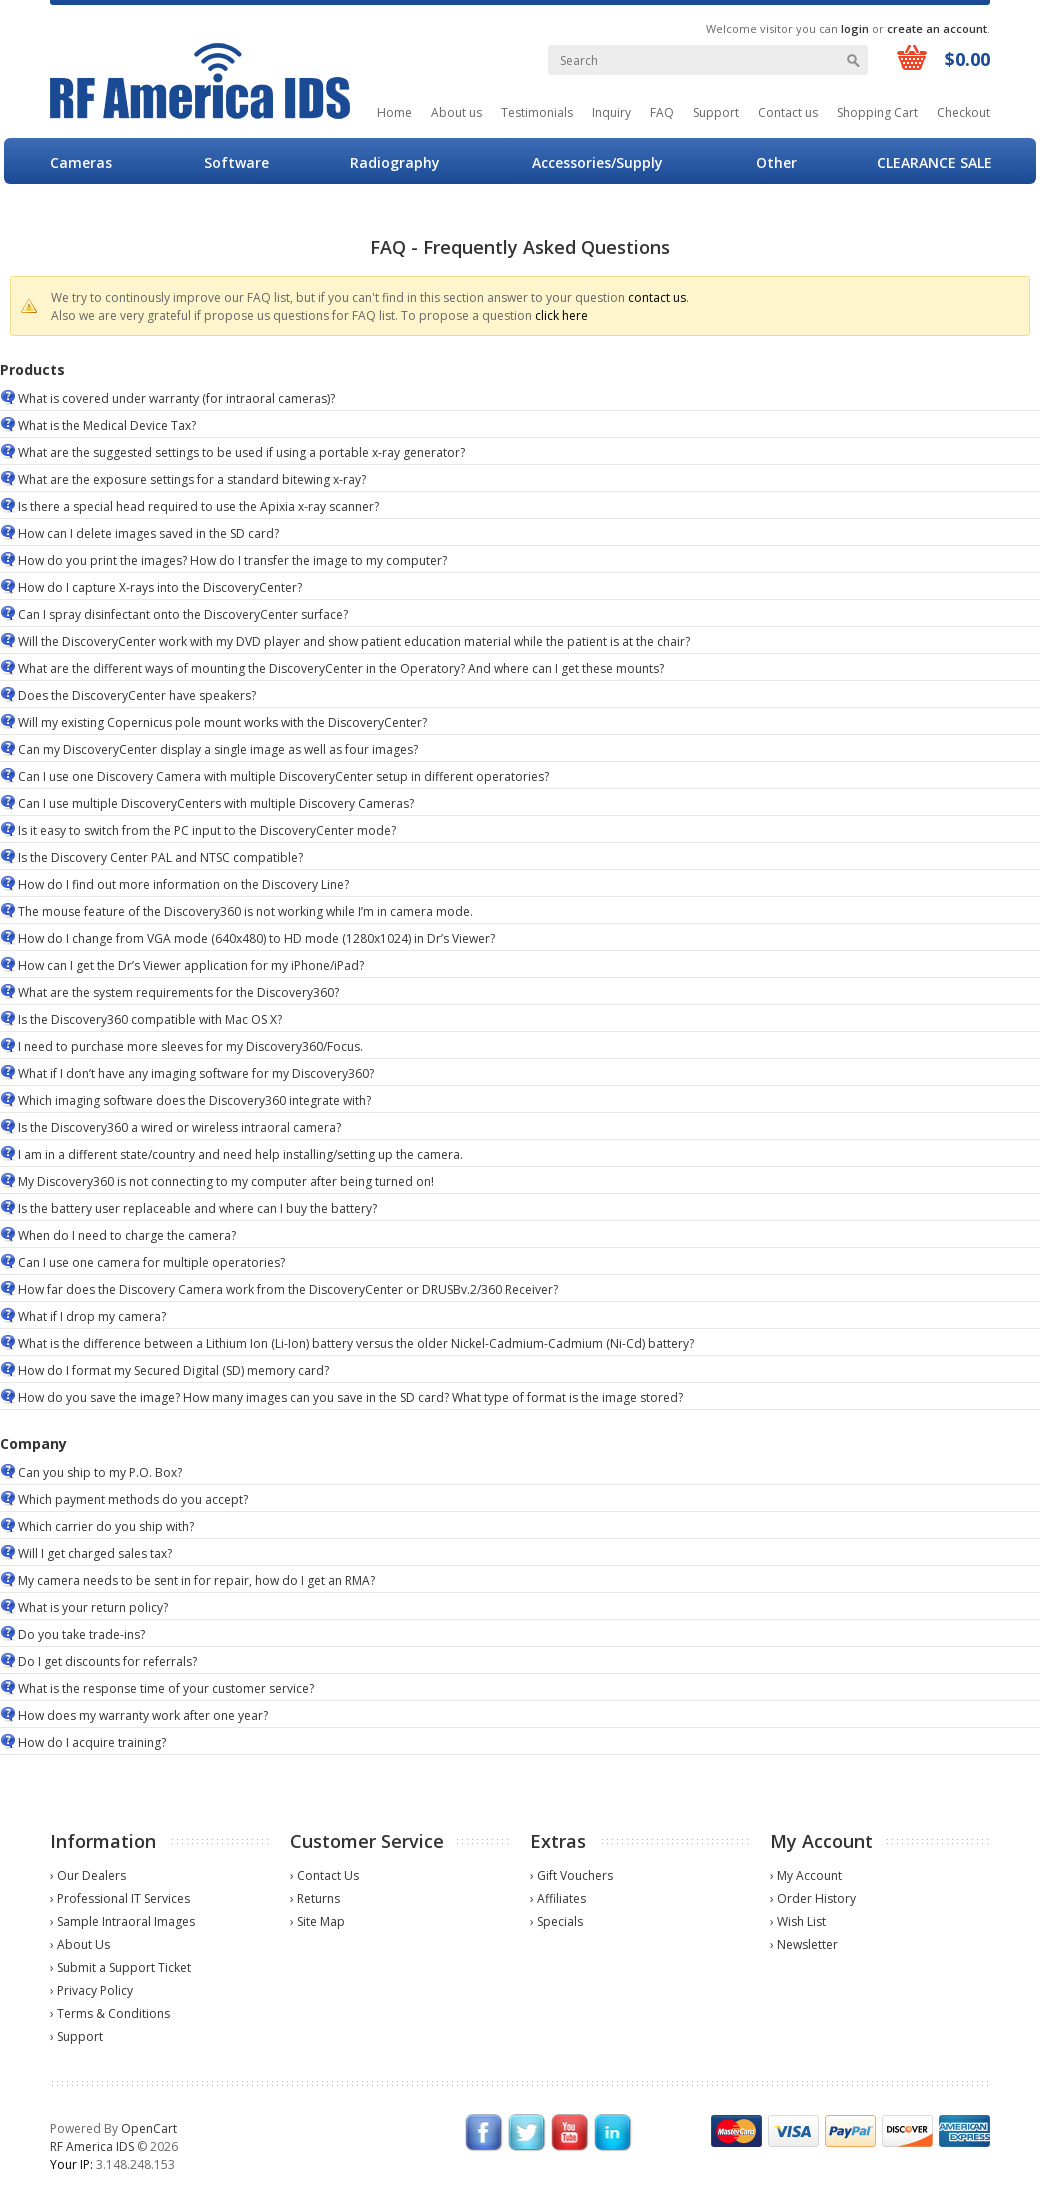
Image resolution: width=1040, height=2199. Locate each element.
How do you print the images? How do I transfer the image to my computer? (232, 560)
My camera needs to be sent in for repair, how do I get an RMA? (196, 1580)
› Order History (813, 1898)
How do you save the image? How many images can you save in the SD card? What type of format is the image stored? (350, 1397)
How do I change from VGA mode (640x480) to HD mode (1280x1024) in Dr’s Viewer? (256, 938)
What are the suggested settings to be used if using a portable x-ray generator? (241, 452)
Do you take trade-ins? (81, 1634)
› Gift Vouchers (571, 1875)
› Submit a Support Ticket (120, 1967)
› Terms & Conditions (110, 2013)
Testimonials (537, 112)
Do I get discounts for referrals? (107, 1661)
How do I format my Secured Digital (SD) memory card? (173, 1370)
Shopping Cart (877, 112)
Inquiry (611, 112)
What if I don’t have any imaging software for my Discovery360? (196, 1073)
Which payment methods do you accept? (133, 1499)
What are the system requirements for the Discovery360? (178, 992)
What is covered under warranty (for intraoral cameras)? (176, 398)
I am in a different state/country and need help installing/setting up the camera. (240, 1154)
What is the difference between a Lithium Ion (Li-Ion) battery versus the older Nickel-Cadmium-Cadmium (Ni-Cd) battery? (356, 1343)
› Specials (556, 1921)
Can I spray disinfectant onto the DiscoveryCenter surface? (183, 614)
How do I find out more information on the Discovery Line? (183, 884)
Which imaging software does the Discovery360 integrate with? (194, 1100)
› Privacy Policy (91, 1990)
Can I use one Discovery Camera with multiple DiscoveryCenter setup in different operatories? (283, 776)
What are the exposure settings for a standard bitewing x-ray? (192, 479)
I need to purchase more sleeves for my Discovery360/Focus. (190, 1046)
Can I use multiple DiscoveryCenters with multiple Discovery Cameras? (216, 803)
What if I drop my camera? (92, 1316)
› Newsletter (804, 1944)
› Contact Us (324, 1875)
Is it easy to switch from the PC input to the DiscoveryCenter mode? (207, 830)
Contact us (788, 112)
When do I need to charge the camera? (127, 1235)
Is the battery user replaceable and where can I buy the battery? (197, 1208)
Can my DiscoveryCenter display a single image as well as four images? (218, 749)
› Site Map (317, 1921)
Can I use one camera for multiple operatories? (151, 1262)
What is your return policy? (93, 1607)
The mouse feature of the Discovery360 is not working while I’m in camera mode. (245, 911)
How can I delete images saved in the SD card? (148, 533)
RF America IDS (92, 2146)
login (855, 28)
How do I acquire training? (92, 1742)
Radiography (395, 162)
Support (716, 112)
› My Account (806, 1875)
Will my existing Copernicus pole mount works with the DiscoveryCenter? (222, 722)
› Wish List (798, 1921)
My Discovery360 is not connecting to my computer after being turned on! (226, 1181)
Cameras (81, 162)
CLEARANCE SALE (934, 162)
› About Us (80, 1944)
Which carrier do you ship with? (106, 1526)
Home (394, 112)
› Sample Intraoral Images (122, 1921)
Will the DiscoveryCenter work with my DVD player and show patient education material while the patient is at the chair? (354, 641)
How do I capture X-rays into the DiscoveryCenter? (160, 587)
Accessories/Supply (597, 162)
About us (456, 112)
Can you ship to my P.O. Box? (100, 1472)
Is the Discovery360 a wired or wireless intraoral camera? (179, 1127)
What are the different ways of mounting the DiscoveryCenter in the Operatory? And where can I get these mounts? (341, 668)
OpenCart (149, 2128)
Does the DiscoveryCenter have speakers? (137, 695)
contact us (657, 297)
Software (236, 162)
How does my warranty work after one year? (143, 1715)
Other (776, 162)
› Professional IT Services (120, 1898)
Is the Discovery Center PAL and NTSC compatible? (160, 857)
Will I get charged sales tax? (95, 1553)
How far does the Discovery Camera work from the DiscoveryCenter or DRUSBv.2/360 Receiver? (288, 1289)
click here (561, 315)
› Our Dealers (88, 1875)
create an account (937, 28)
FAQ (662, 112)
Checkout (963, 112)
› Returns (315, 1898)
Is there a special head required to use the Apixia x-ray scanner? (198, 506)
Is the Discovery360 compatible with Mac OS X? (150, 1019)
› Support (76, 2036)
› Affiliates (558, 1898)
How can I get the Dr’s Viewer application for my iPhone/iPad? (191, 965)
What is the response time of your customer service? (166, 1688)
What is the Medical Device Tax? (107, 425)
